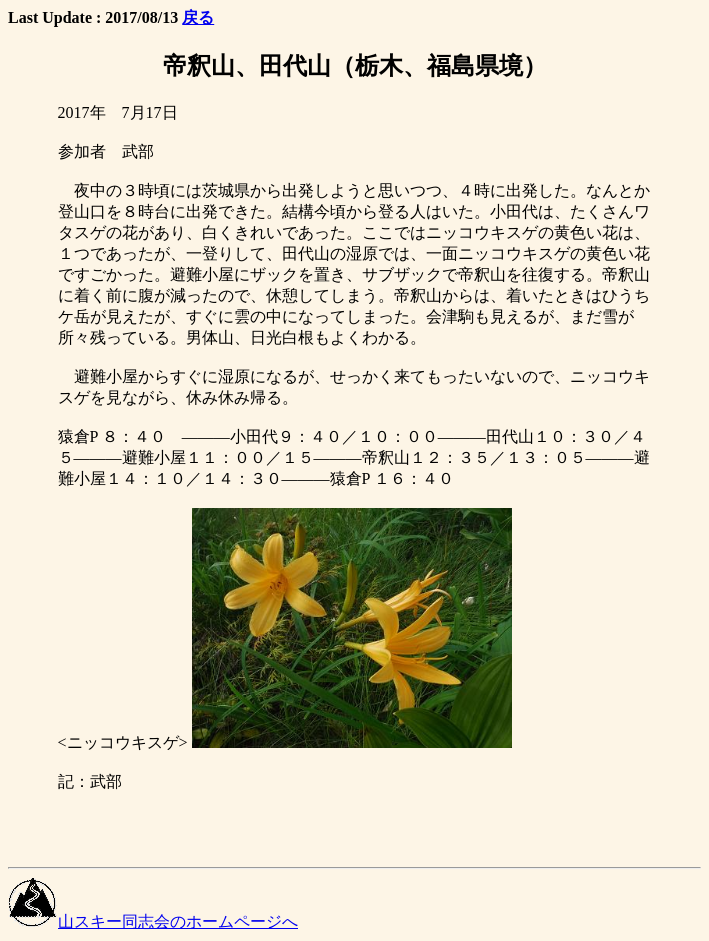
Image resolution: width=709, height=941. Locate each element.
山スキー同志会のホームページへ (153, 921)
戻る (198, 17)
